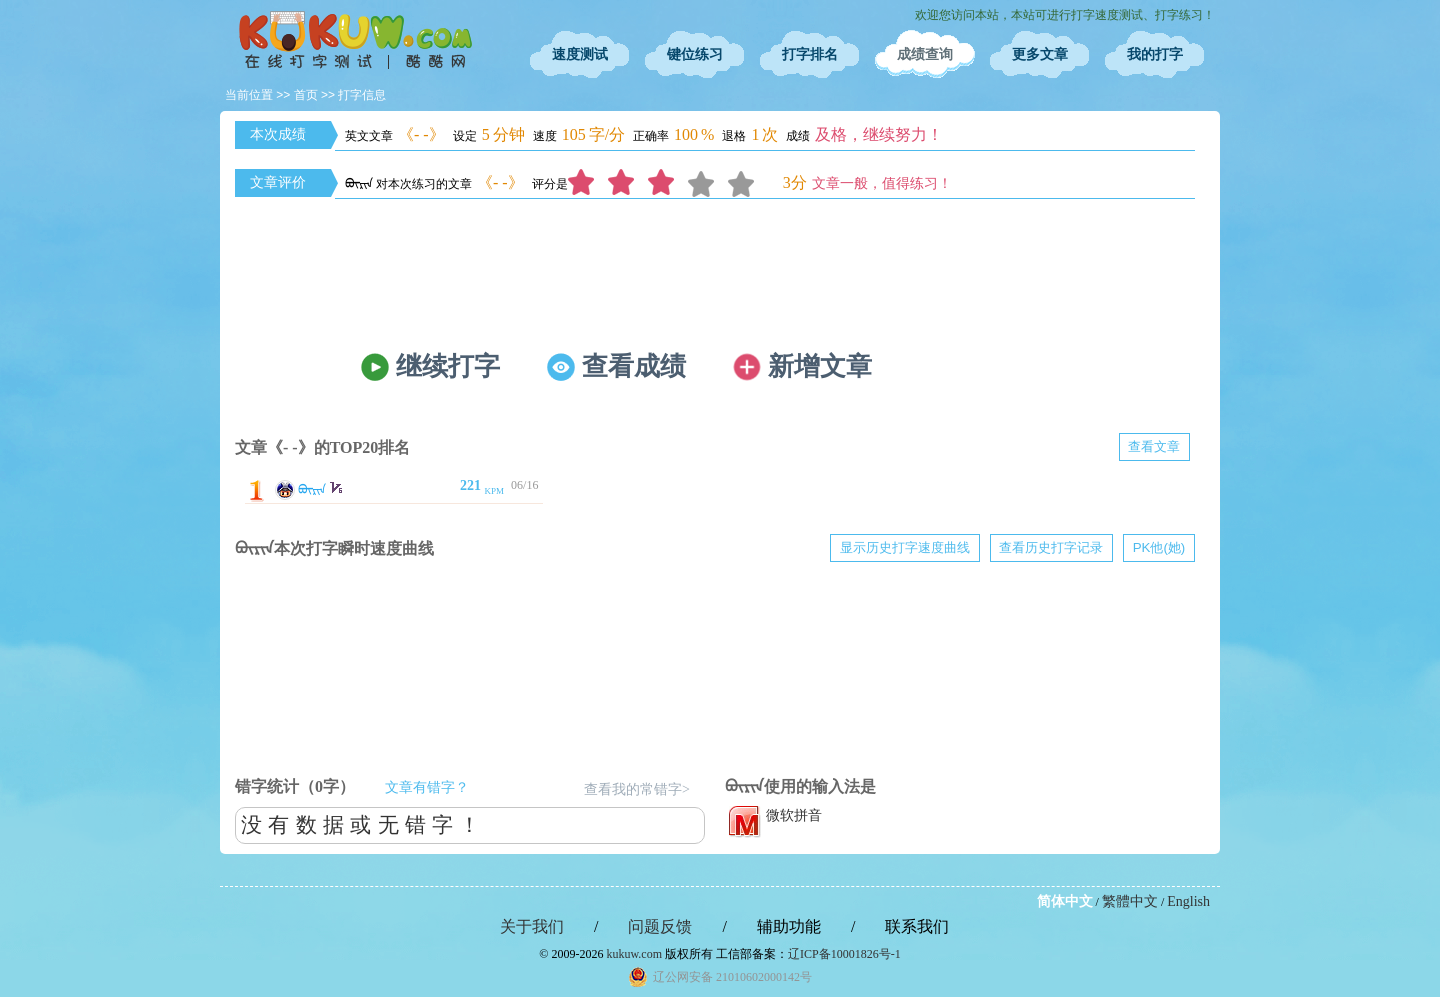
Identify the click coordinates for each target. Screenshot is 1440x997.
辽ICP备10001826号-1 (844, 954)
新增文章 (820, 366)
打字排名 (810, 54)
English (1188, 901)
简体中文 (1065, 901)
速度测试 (580, 54)
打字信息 (362, 95)
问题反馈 (660, 926)
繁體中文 (1130, 901)
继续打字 (448, 366)
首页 (306, 95)
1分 (588, 183)
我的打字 (1155, 54)
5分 (748, 183)
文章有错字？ (427, 787)
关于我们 (532, 926)
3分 (668, 183)
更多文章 (1040, 54)
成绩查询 (925, 54)
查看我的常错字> (637, 789)
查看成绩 (634, 366)
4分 (708, 183)
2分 (628, 183)
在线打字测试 (355, 40)
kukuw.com (634, 954)
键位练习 (695, 54)
